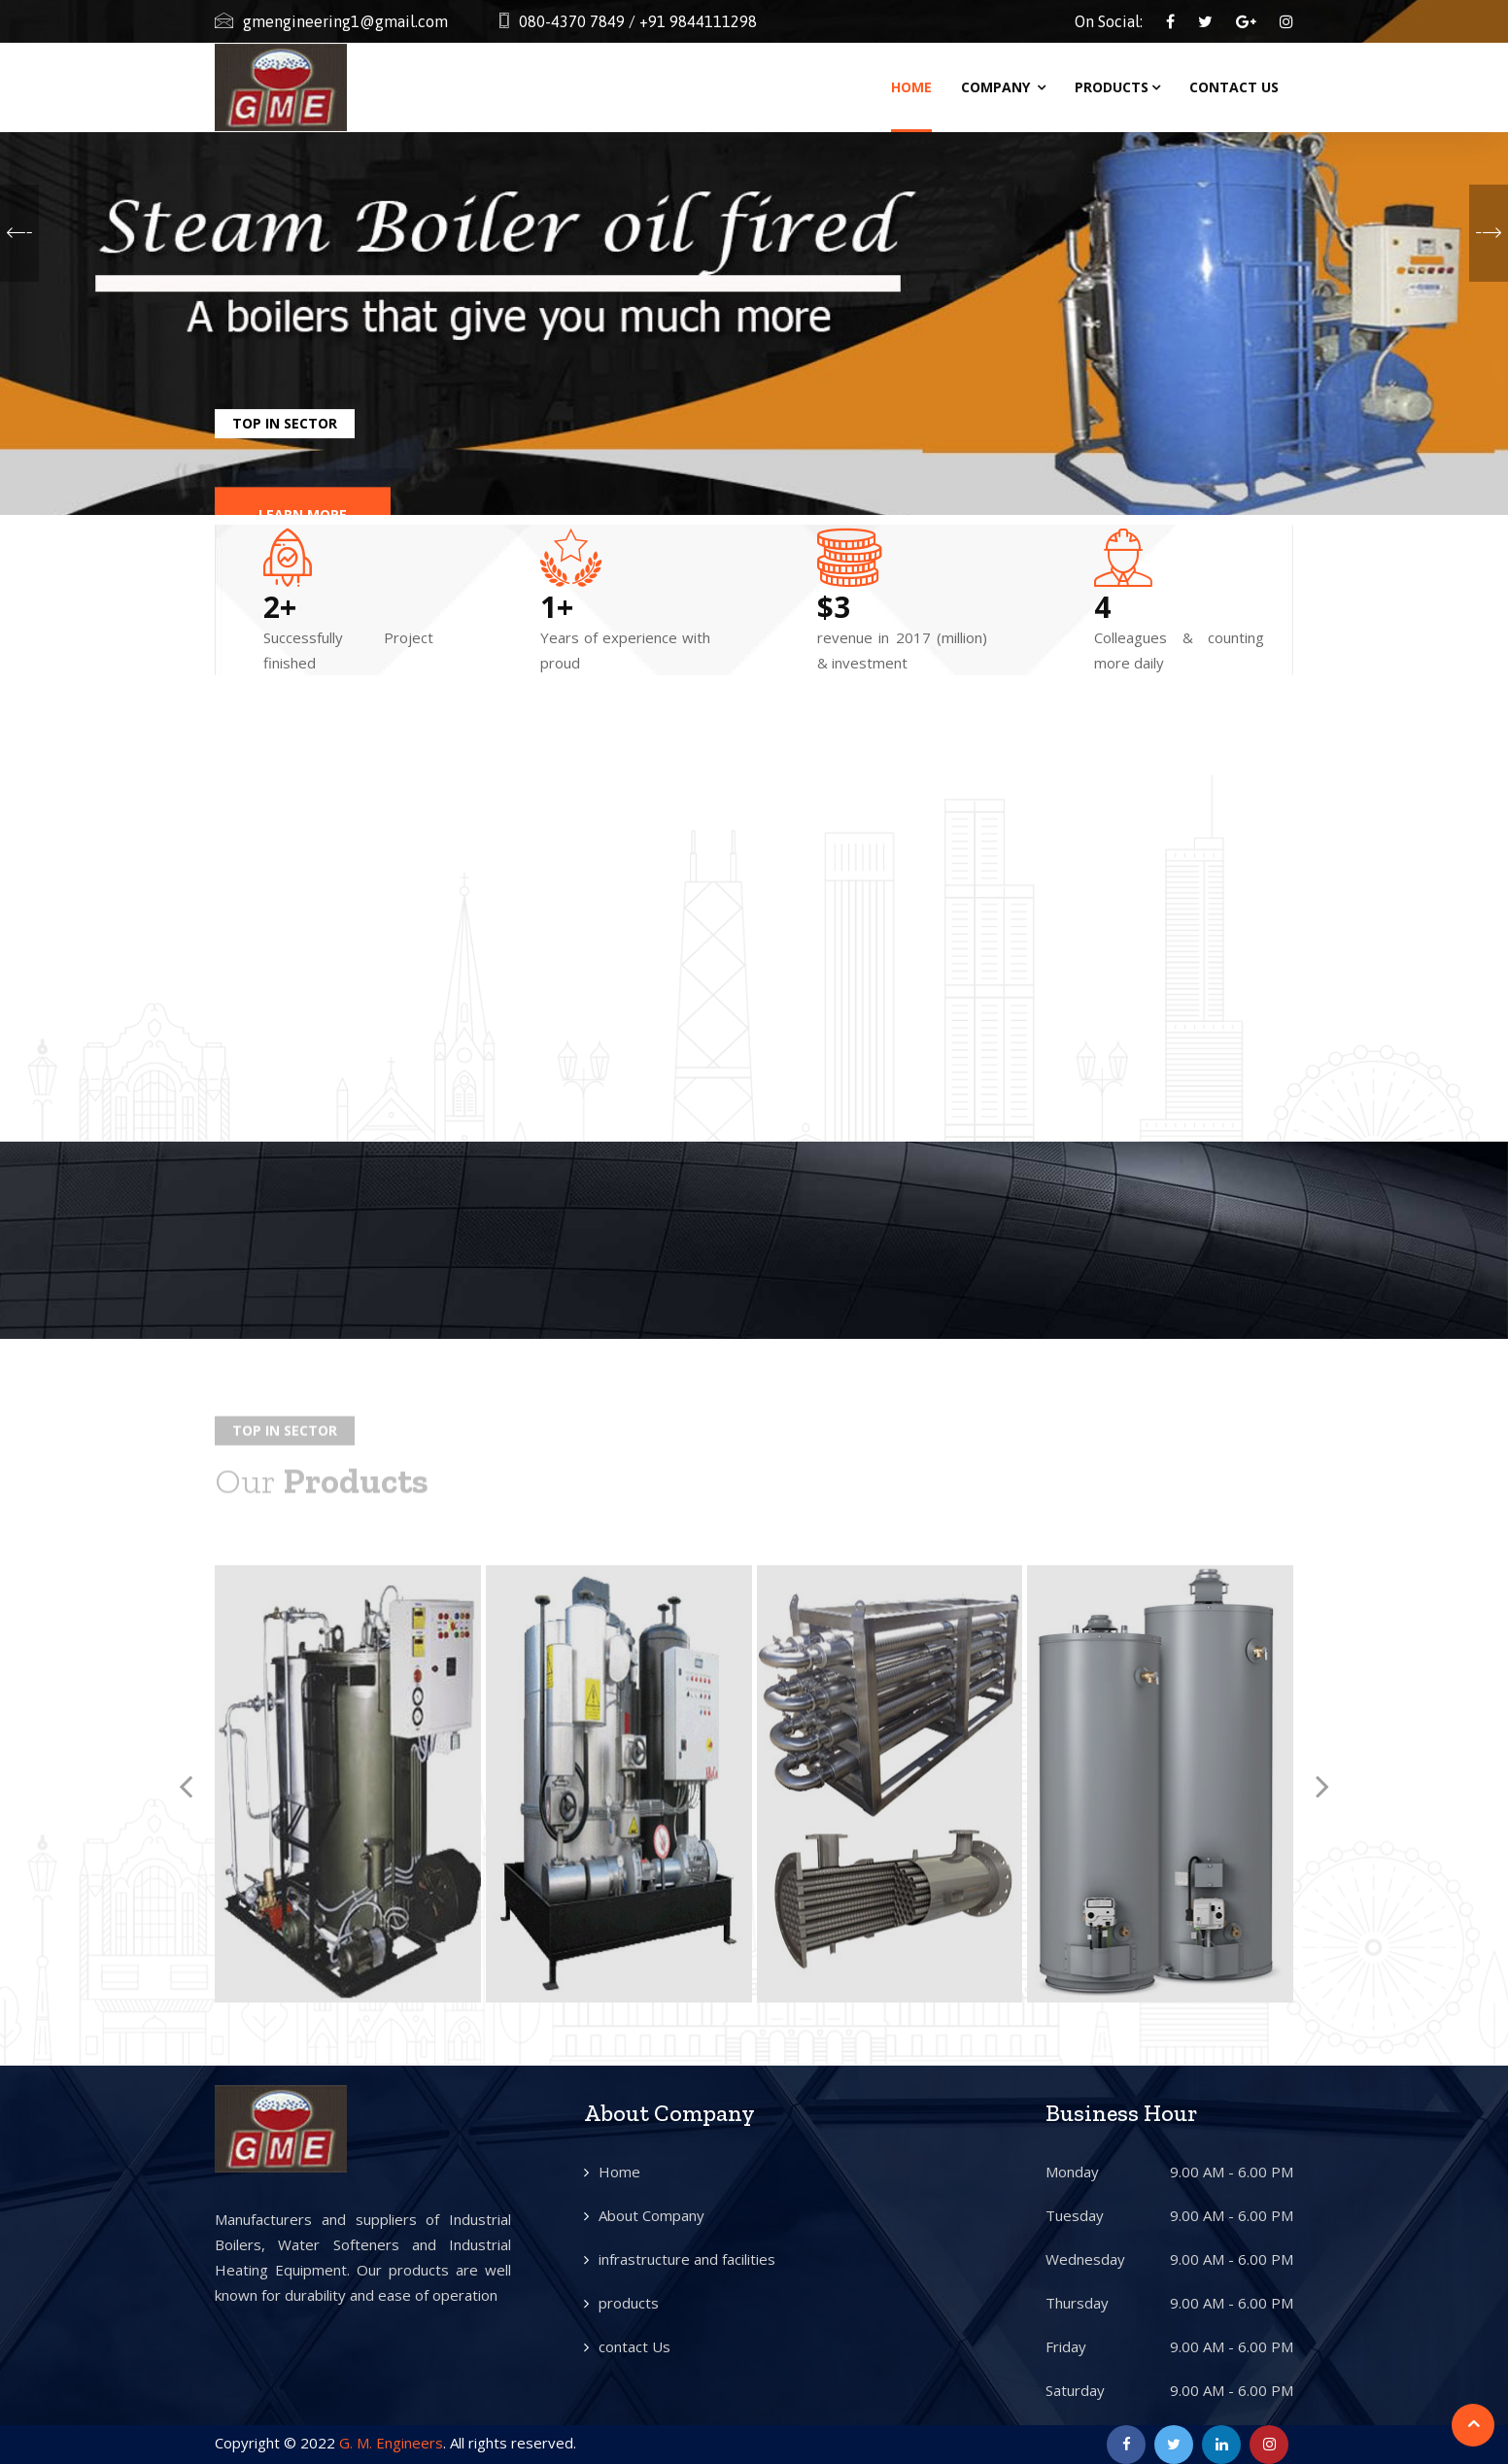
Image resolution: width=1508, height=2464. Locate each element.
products (629, 2302)
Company (1003, 87)
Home (911, 87)
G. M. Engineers (391, 2442)
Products (1117, 87)
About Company (651, 2215)
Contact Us (1234, 87)
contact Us (634, 2346)
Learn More (302, 478)
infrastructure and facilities (687, 2259)
